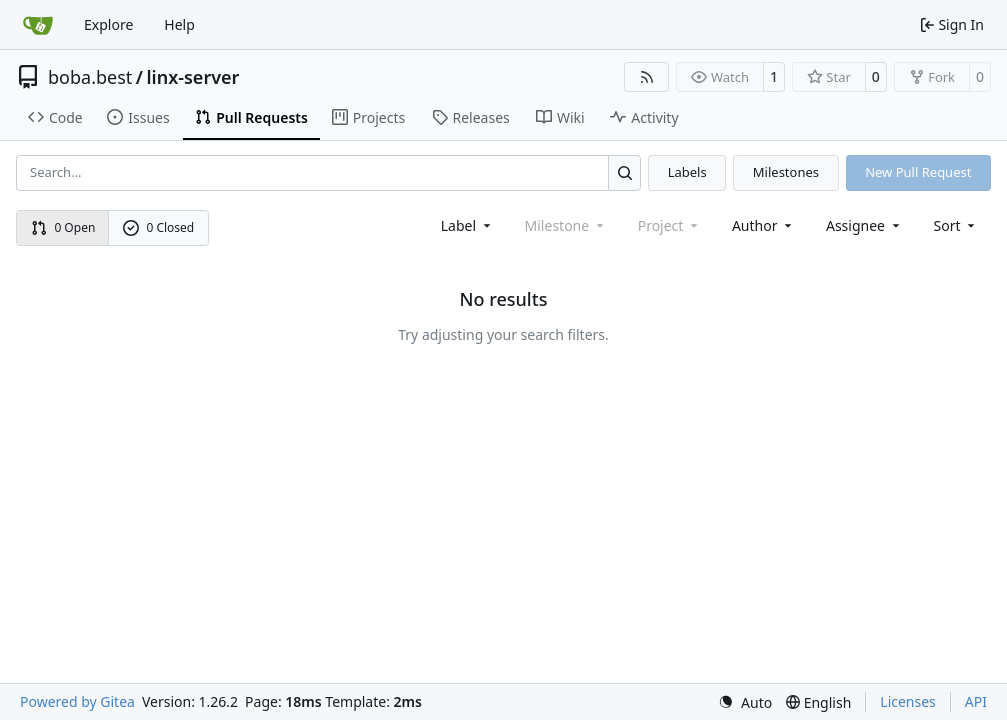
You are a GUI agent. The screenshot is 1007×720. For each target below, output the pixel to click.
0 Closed (159, 227)
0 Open (63, 227)
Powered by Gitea (77, 701)
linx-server (192, 77)
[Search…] (624, 172)
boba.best (90, 77)
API (976, 701)
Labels (687, 172)
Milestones (786, 172)
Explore (108, 24)
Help (179, 24)
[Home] (38, 25)
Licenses (908, 701)
